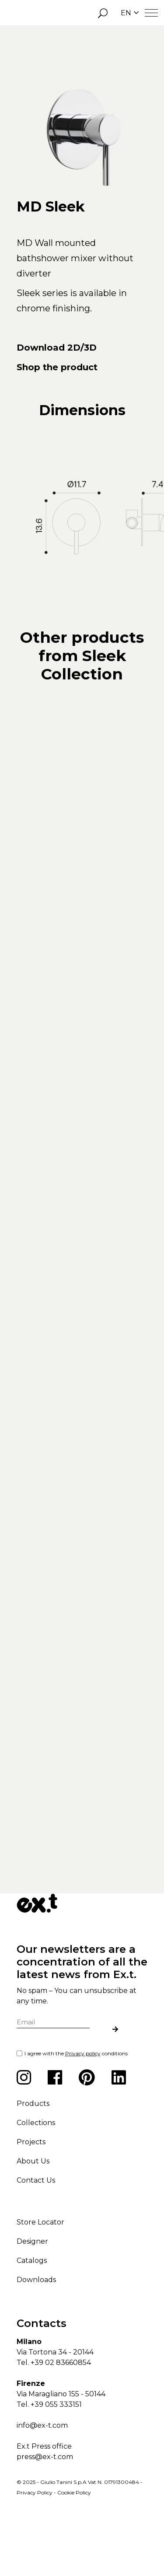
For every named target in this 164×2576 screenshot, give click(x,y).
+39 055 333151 (56, 2464)
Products (33, 2164)
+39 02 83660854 (61, 2423)
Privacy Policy (34, 2552)
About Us (33, 2221)
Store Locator (40, 2282)
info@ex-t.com (42, 2485)
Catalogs (32, 2321)
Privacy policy (83, 2113)
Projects (31, 2202)
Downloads (36, 2340)
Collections (36, 2183)
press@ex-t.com (45, 2517)
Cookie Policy (74, 2552)
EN (130, 13)
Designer (32, 2301)
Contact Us (36, 2240)
